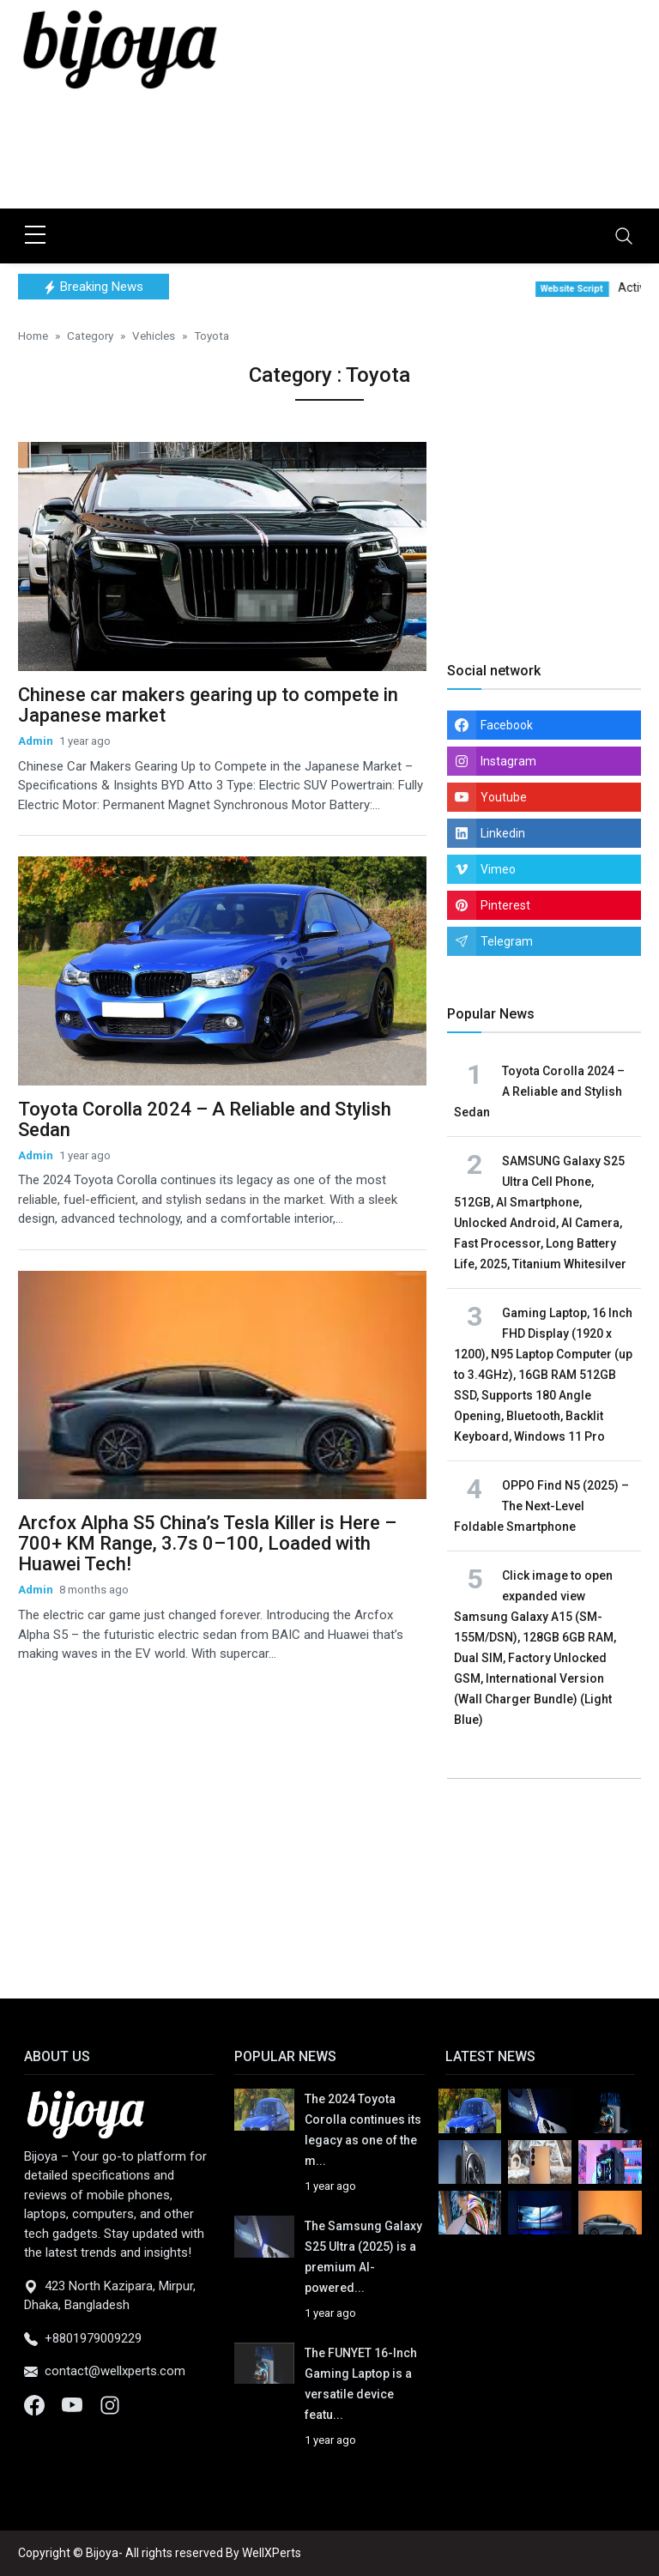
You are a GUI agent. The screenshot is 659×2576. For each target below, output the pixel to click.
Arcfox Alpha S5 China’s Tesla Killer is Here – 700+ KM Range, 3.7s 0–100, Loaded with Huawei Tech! (207, 1543)
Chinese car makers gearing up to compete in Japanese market (208, 705)
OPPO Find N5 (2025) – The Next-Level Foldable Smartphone (541, 1505)
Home (33, 335)
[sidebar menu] (35, 236)
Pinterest (505, 905)
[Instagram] (110, 2404)
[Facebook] (36, 2404)
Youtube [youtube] (504, 797)
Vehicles (153, 335)
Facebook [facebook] (507, 725)
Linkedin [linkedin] (503, 833)
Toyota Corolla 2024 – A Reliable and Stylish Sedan (204, 1119)
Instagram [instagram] (508, 761)
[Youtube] (74, 2404)
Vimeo (498, 869)
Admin (35, 741)
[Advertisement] (330, 150)
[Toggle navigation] (624, 236)
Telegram (507, 941)
